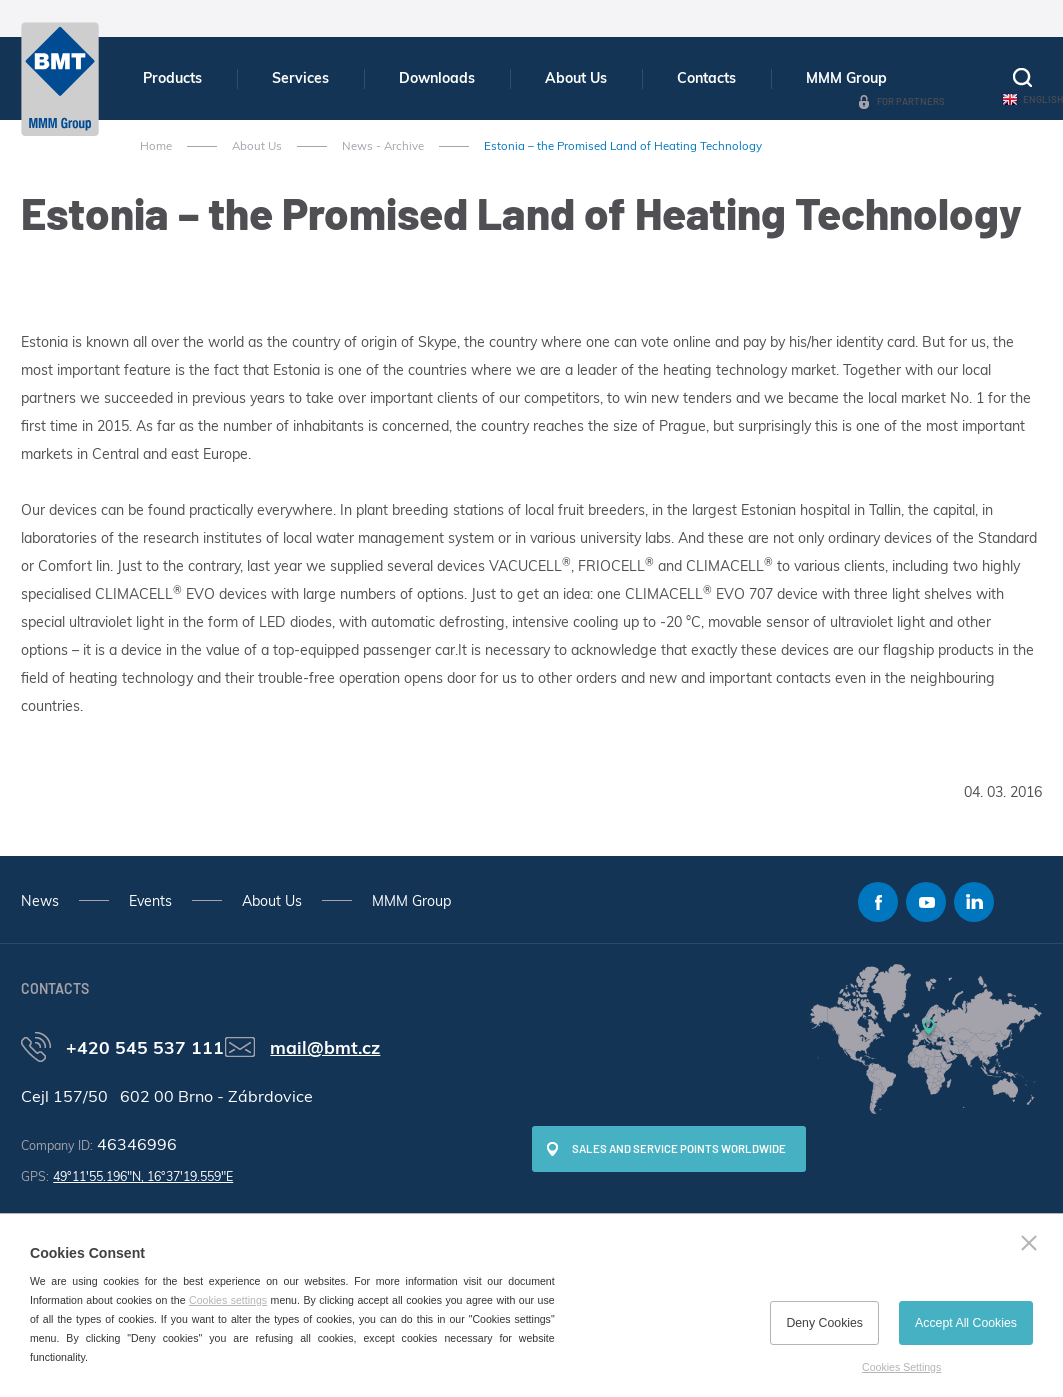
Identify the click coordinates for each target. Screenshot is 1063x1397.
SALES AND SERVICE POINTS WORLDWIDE (679, 1148)
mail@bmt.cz (325, 1047)
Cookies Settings (901, 1367)
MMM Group (846, 78)
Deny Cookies (824, 1323)
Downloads (437, 78)
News (40, 901)
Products (172, 78)
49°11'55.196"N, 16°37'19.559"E (143, 1176)
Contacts (706, 78)
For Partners (911, 101)
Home (156, 146)
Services (300, 78)
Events (150, 901)
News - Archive (383, 146)
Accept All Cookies (966, 1323)
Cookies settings (228, 1300)
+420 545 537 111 (145, 1047)
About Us (576, 78)
